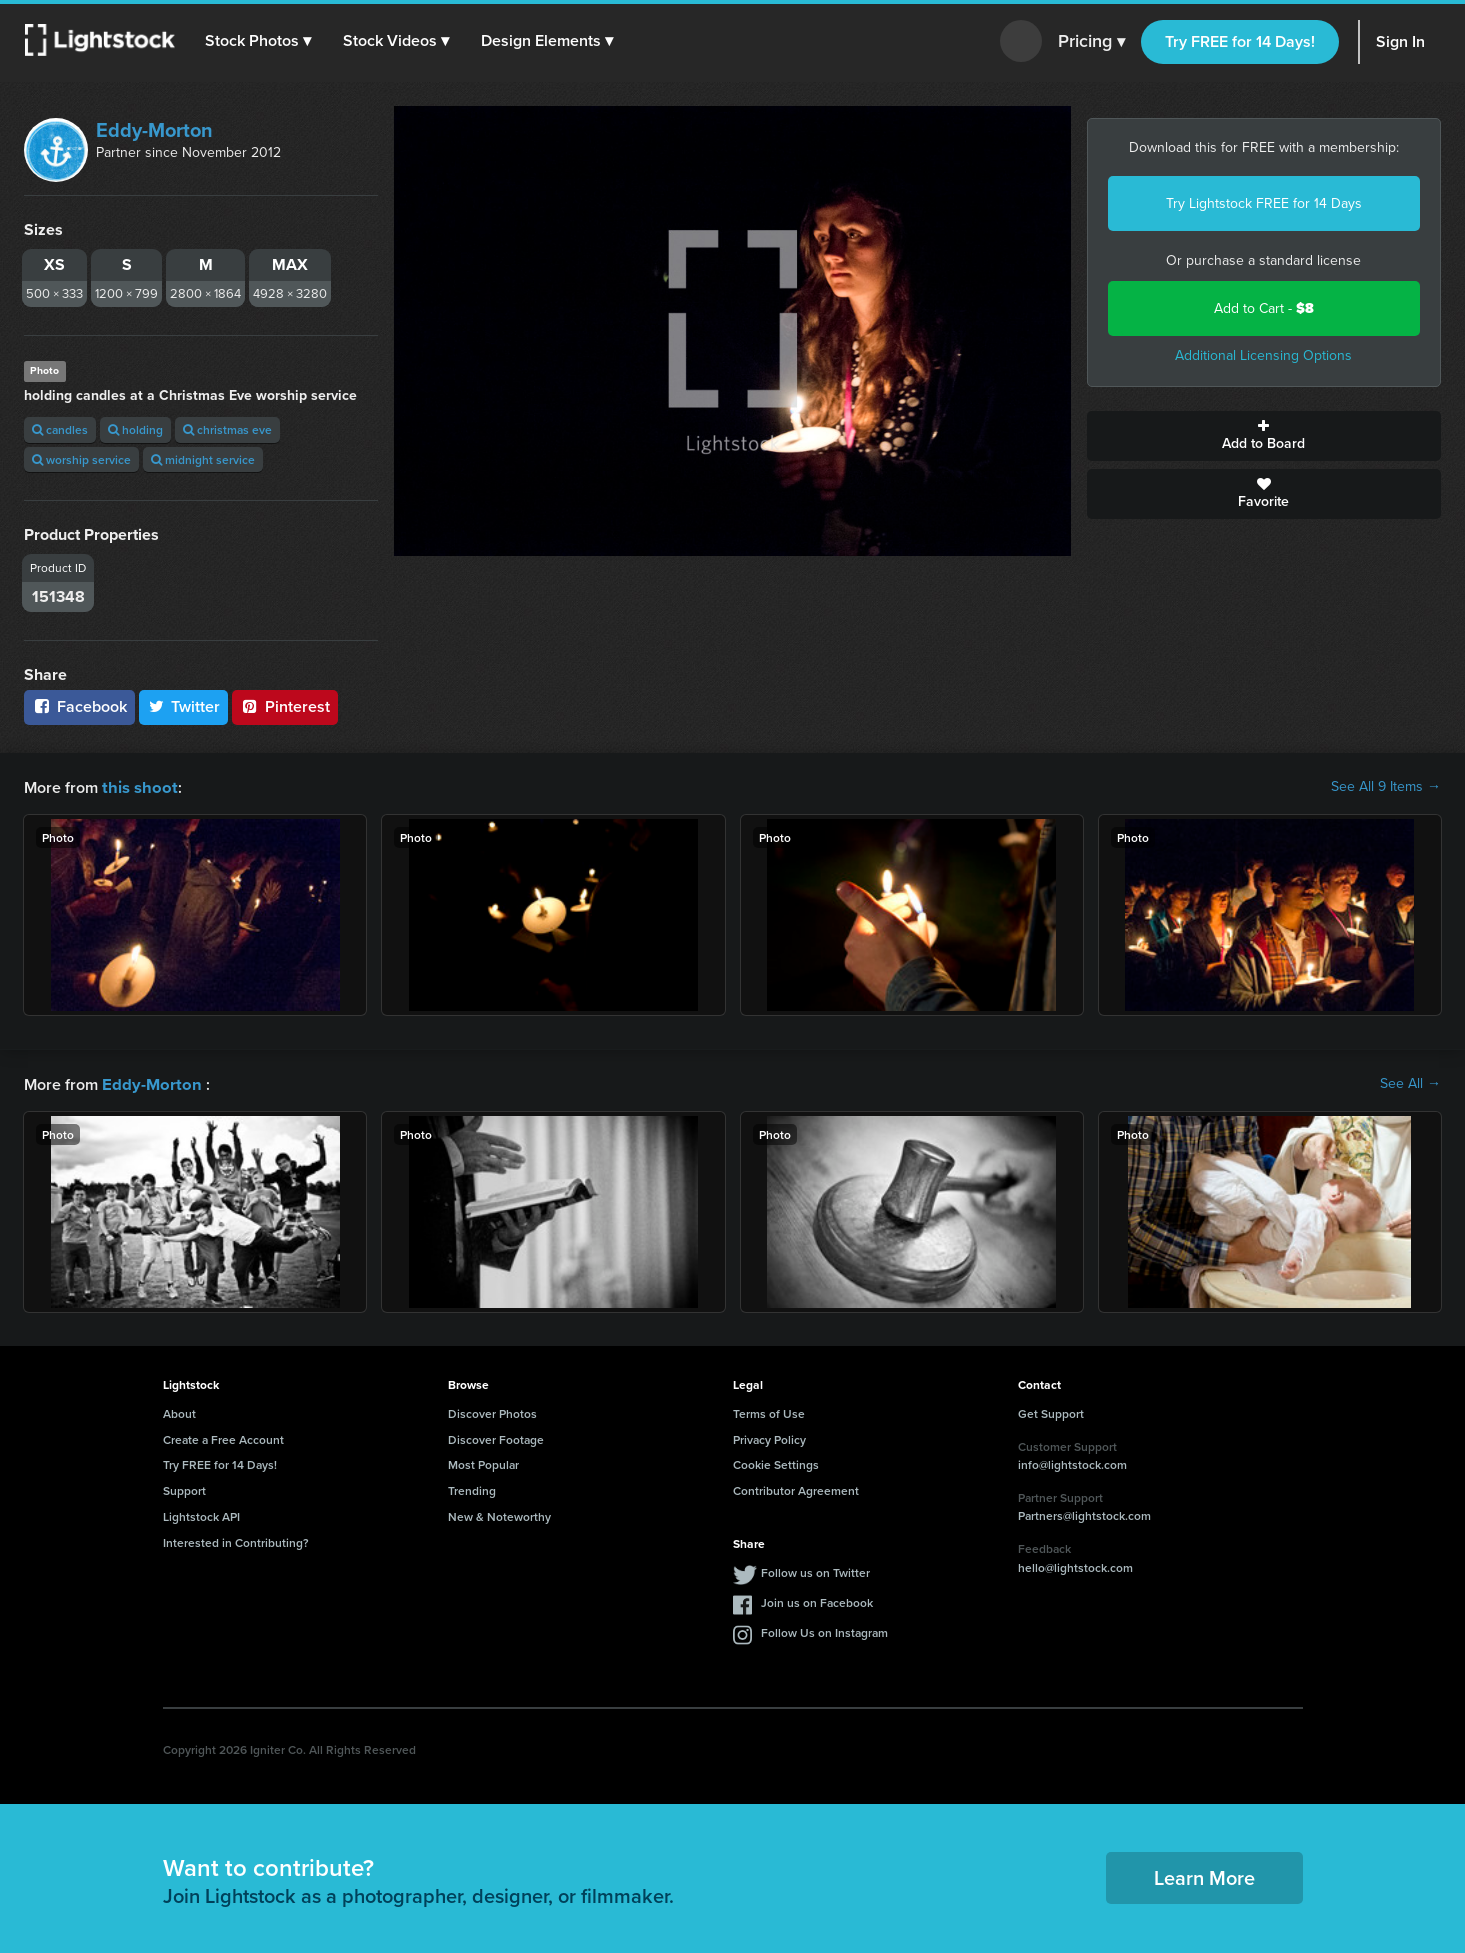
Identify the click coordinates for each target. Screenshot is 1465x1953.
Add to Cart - (1264, 308)
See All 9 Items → (1386, 787)
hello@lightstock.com (1075, 1565)
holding (135, 429)
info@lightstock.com (1072, 1462)
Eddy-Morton (154, 130)
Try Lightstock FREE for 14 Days (1264, 203)
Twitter (184, 706)
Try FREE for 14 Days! (1240, 41)
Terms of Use (769, 1411)
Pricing (1091, 42)
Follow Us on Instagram (824, 1630)
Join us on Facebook (817, 1600)
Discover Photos (492, 1411)
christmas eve (227, 429)
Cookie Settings (776, 1462)
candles (60, 429)
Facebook (79, 706)
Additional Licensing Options (1263, 355)
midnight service (203, 459)
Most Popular (483, 1462)
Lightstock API (201, 1514)
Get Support (1051, 1411)
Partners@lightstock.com (1084, 1513)
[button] (259, 41)
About (179, 1411)
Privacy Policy (769, 1437)
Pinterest (285, 706)
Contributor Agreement (796, 1488)
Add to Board (1264, 436)
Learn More (1204, 1875)
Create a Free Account (223, 1437)
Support (184, 1488)
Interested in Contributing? (236, 1540)
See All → (1410, 1083)
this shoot (137, 786)
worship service (81, 459)
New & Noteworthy (499, 1514)
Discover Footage (496, 1437)
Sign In (1400, 41)
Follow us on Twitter (815, 1570)
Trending (472, 1488)
